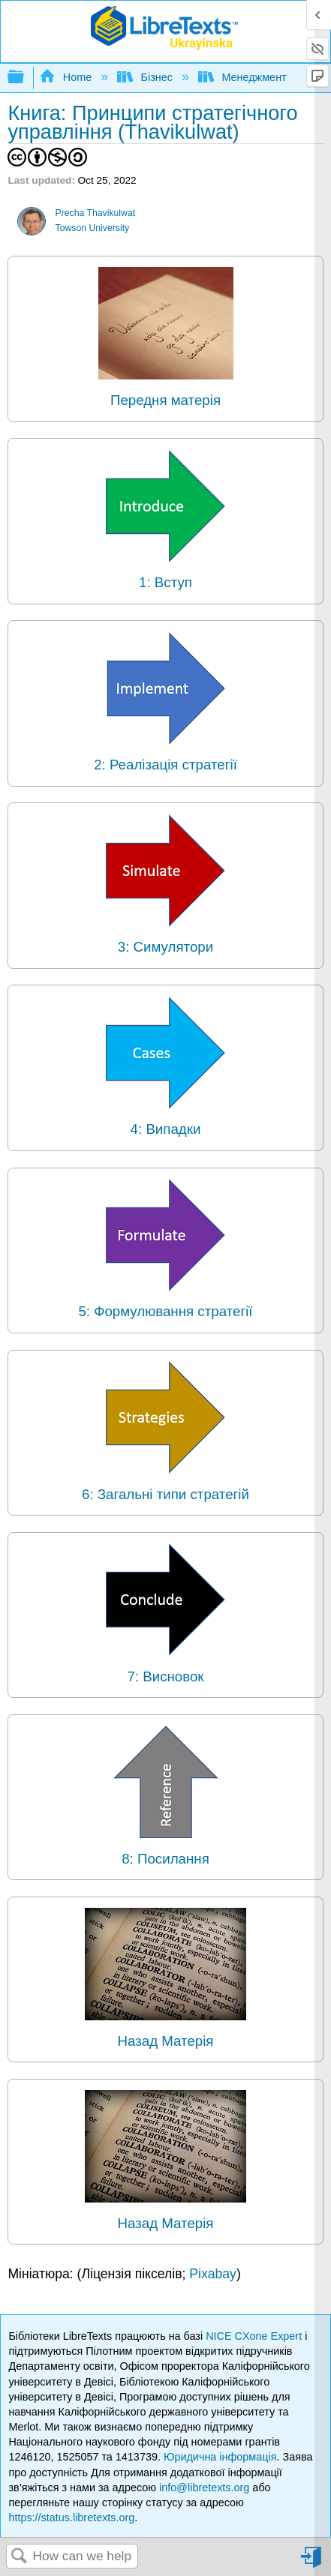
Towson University (93, 228)
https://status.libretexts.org (71, 2518)
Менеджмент (244, 77)
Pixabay (212, 2273)
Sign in (312, 2563)
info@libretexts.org (204, 2488)
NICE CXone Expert (255, 2336)
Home (67, 77)
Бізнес (146, 77)
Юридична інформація (220, 2457)
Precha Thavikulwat (96, 213)
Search (19, 2557)
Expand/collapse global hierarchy (25, 77)
